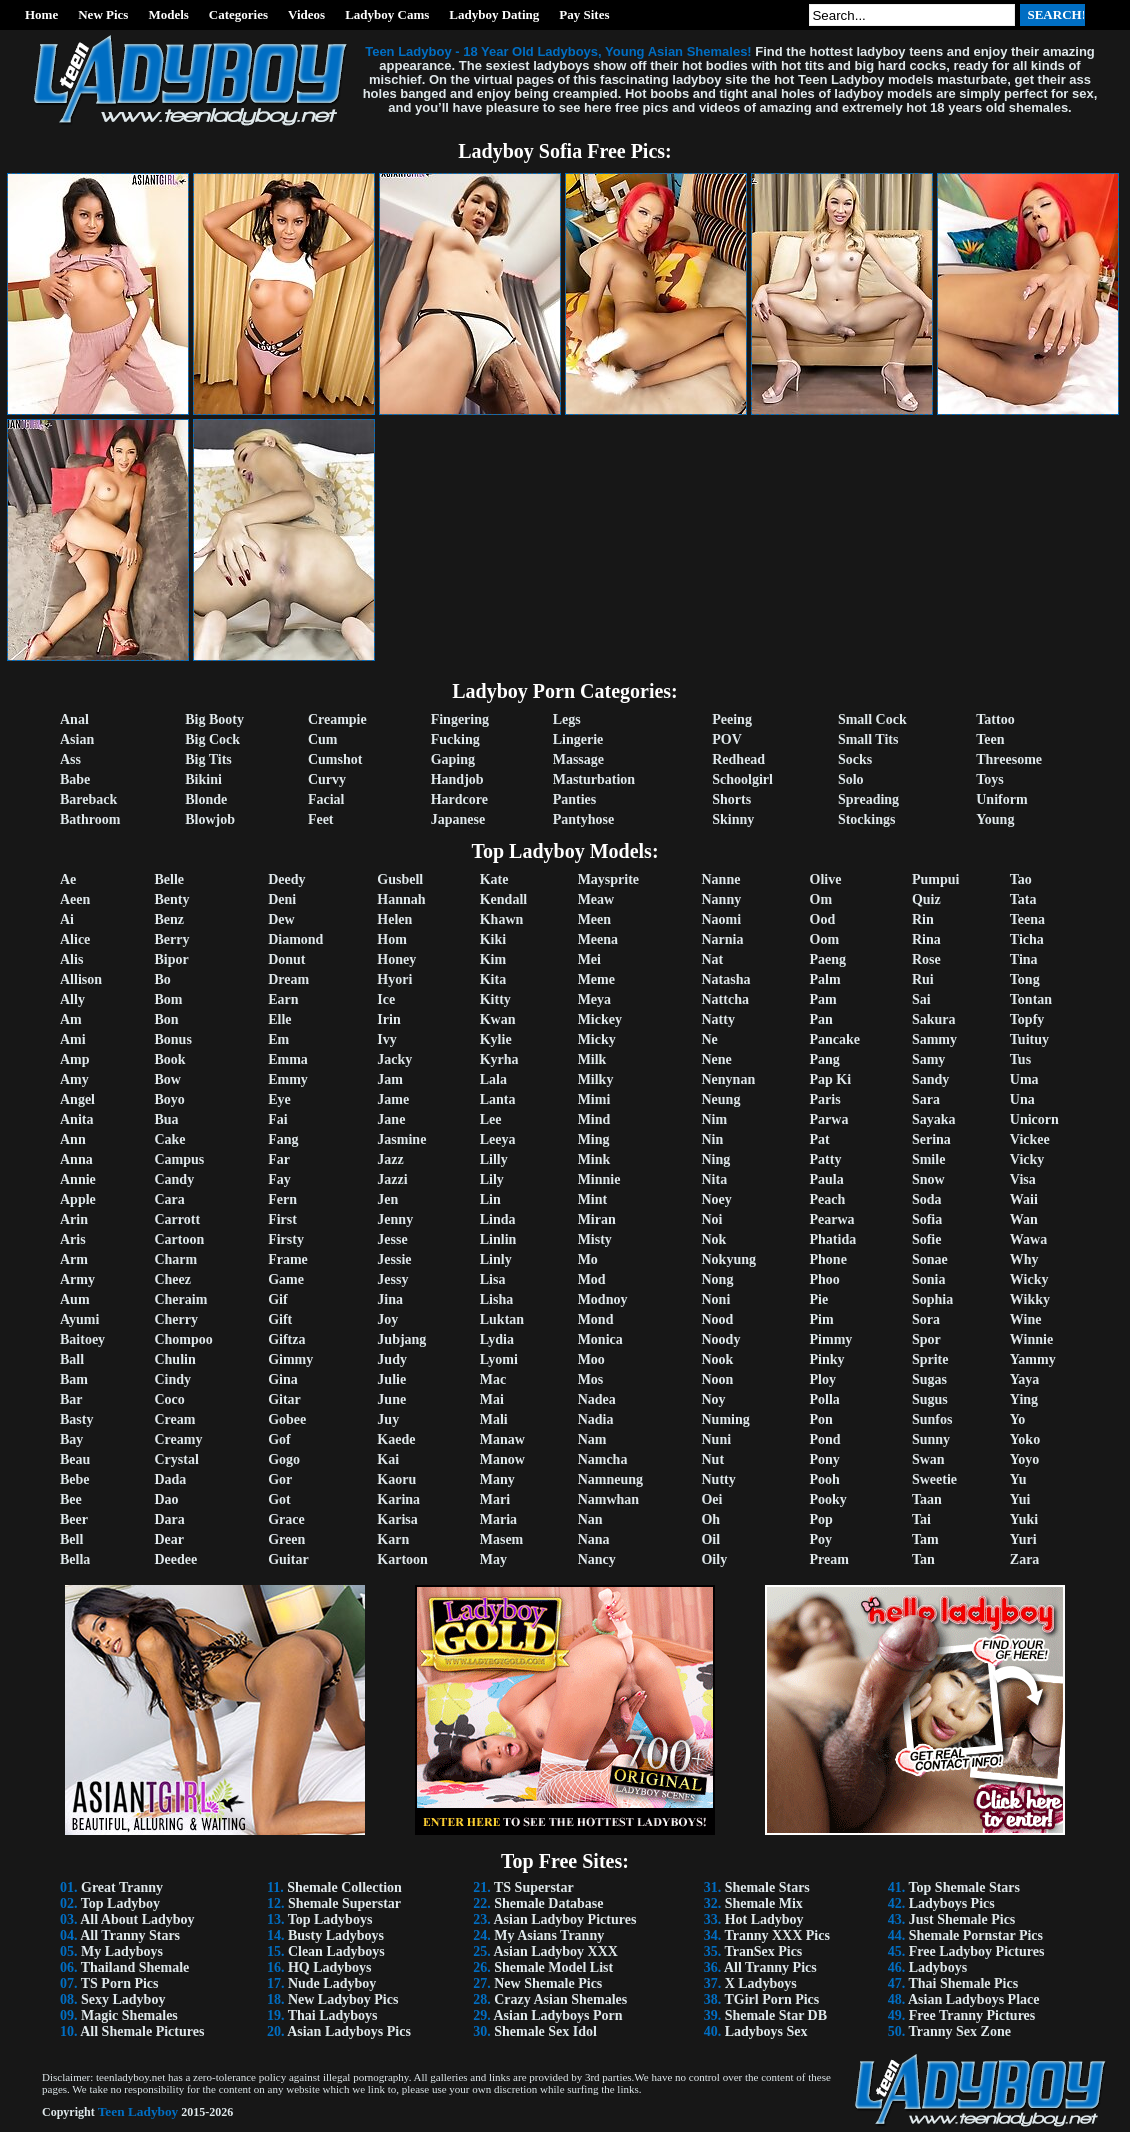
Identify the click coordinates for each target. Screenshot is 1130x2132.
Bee (71, 1499)
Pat (820, 1139)
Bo (162, 979)
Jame (393, 1099)
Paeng (828, 959)
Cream (174, 1419)
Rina (926, 939)
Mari (495, 1499)
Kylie (496, 1039)
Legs (567, 719)
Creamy (178, 1439)
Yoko (1025, 1439)
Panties (575, 799)
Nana (594, 1539)
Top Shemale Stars (965, 1887)
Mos (591, 1379)
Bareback (88, 799)
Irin (388, 1019)
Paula (827, 1179)
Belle (169, 879)
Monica (600, 1339)
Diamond (295, 939)
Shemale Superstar (344, 1903)
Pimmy (831, 1339)
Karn (393, 1539)
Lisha (496, 1299)
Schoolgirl (742, 779)
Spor (926, 1339)
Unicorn (1034, 1119)
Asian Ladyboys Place (973, 1999)
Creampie (337, 719)
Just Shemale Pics (962, 1919)
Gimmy (290, 1359)
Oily (714, 1559)
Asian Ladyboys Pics (349, 2031)
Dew (281, 919)
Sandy (930, 1079)
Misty (595, 1239)
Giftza (286, 1339)
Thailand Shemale (135, 1967)
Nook (717, 1359)
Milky (596, 1079)
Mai (492, 1399)
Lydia (497, 1339)
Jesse (392, 1239)
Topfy (1027, 1019)
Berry (171, 939)
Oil (710, 1539)
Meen (594, 919)
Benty (171, 899)
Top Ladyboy (120, 1903)
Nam (592, 1439)
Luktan (502, 1319)
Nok (713, 1239)
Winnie (1031, 1339)
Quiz (926, 899)
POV (727, 739)
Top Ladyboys (330, 1919)
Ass (70, 759)
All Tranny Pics (770, 1967)
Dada (170, 1479)
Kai (388, 1459)
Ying (1024, 1399)
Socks (855, 759)
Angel (77, 1099)
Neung (720, 1099)
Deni (282, 899)
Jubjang (401, 1339)
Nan (590, 1519)
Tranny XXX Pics (777, 1935)
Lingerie (578, 739)
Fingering (460, 719)
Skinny (733, 819)
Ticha (1027, 939)
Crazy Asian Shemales (560, 1999)
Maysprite (608, 879)
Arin (74, 1219)
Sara (926, 1099)
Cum (323, 739)
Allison (81, 979)
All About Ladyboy (137, 1919)
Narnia (722, 939)
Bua (166, 1119)
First (282, 1219)
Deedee (175, 1559)
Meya (594, 999)
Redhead (738, 759)
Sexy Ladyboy (123, 1999)
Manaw (502, 1439)
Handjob (457, 779)
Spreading (868, 799)
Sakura (934, 1019)
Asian (77, 739)
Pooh (825, 1479)
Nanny (721, 899)
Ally (72, 999)
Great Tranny (122, 1887)
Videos (306, 14)
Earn (283, 999)
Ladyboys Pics (952, 1903)
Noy (713, 1399)
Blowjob (210, 819)
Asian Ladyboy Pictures (564, 1919)
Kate (494, 879)
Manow (502, 1459)
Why (1024, 1259)
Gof (279, 1439)
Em (278, 1039)
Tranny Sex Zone (960, 2031)
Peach (828, 1199)
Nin (712, 1139)
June (391, 1399)
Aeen (75, 899)
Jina (390, 1299)
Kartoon (402, 1559)
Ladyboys (938, 1967)
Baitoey (82, 1339)
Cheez (172, 1279)
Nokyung (728, 1259)
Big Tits (208, 759)
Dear (169, 1539)
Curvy (327, 779)
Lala (493, 1079)
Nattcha (724, 999)
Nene (716, 1059)
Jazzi (392, 1179)
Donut (286, 959)
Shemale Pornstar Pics (976, 1935)
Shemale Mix (764, 1903)
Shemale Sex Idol (545, 2031)
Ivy (386, 1039)
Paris (825, 1099)
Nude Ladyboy (332, 1983)
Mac (493, 1379)
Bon (166, 1019)
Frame (288, 1259)
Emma (288, 1059)
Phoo (825, 1279)
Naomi (721, 919)
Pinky (827, 1359)
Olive (826, 879)
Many (497, 1479)
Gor (280, 1479)
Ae (68, 879)
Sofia (927, 1219)
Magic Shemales (129, 2015)
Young (995, 819)
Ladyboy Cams (387, 14)
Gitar (284, 1399)
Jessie (394, 1259)
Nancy (597, 1559)
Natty (717, 1019)
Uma (1024, 1079)
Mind (594, 1119)
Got (279, 1499)
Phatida (833, 1239)
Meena (598, 939)
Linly (496, 1259)
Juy (388, 1419)
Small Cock (872, 719)
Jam (390, 1079)
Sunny (931, 1439)
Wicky (1029, 1279)
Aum (75, 1299)
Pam (823, 999)
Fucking (455, 739)
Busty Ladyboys (336, 1935)
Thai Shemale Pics (964, 1983)
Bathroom (90, 819)
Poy (821, 1539)
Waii (1024, 1199)
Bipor (171, 959)
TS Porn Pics (120, 1983)
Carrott (177, 1219)
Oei (711, 1499)
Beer (74, 1519)
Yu (1018, 1479)
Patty (826, 1159)
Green (286, 1539)
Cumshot (335, 759)
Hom (392, 939)
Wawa (1028, 1239)
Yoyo (1025, 1459)
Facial (326, 799)
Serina (931, 1139)
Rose (926, 959)
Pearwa (832, 1219)
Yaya (1025, 1379)
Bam (74, 1379)
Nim (714, 1119)
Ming (594, 1139)
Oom (825, 939)
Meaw (596, 899)
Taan (927, 1499)
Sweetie (934, 1479)
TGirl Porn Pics (771, 1999)
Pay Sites (584, 14)
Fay (279, 1179)
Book (169, 1059)
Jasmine (401, 1139)
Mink (594, 1159)
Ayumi (79, 1319)
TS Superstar (534, 1887)
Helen (394, 919)
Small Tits (868, 739)
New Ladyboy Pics (343, 1999)
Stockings (867, 819)
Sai (921, 999)
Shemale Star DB (776, 2015)
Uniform (1001, 799)
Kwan (498, 1019)
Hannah (401, 899)
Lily (492, 1179)
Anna (76, 1159)
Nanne (720, 879)
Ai (67, 919)
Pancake (835, 1039)
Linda (498, 1219)
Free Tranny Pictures (972, 2015)
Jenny (395, 1219)
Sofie (927, 1239)
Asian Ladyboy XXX (555, 1951)
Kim (493, 959)
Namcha (603, 1459)
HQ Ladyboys (330, 1967)
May (493, 1559)
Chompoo (183, 1339)
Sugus (930, 1399)
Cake (169, 1139)
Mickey (600, 1019)
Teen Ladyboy (138, 2111)
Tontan (1031, 999)
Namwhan (608, 1499)
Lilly (494, 1159)
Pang (825, 1059)
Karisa (397, 1519)
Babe (75, 779)
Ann (73, 1139)
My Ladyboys (122, 1951)
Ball (72, 1359)
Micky (597, 1039)
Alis (71, 959)
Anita (76, 1119)
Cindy (172, 1379)
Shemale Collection (344, 1887)
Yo (1018, 1419)
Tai (921, 1519)
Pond (825, 1439)
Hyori (394, 979)
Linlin (498, 1239)
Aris (73, 1239)
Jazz (390, 1159)
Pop (821, 1519)
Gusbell (400, 879)
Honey (396, 959)
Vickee (1030, 1139)
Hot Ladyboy (764, 1919)
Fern (282, 1199)
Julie (391, 1379)
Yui (1020, 1499)
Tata (1023, 899)
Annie (78, 1179)
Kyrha (499, 1059)
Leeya (498, 1139)
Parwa (829, 1119)
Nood (717, 1319)
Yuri (1023, 1539)
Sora (926, 1319)
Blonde (206, 799)
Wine (1026, 1319)
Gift (280, 1319)
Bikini (203, 779)
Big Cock (212, 739)
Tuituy (1029, 1039)
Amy (74, 1079)
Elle (279, 1019)
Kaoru (396, 1479)
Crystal (176, 1459)
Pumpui (935, 879)
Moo (591, 1359)
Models (168, 14)
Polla (825, 1399)
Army (77, 1279)
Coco (169, 1399)
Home (41, 14)
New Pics (103, 14)
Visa (1023, 1179)
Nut (712, 1459)
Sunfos (932, 1419)
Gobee (287, 1419)
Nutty (718, 1479)
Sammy (934, 1039)
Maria (498, 1519)
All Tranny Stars (130, 1935)
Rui (923, 979)
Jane (391, 1119)
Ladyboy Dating (494, 14)
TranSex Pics (763, 1951)
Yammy (1033, 1359)
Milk (592, 1059)
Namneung (610, 1479)
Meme (596, 979)
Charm (175, 1259)
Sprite (930, 1359)
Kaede (396, 1439)
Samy (928, 1059)
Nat (712, 959)
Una (1022, 1099)
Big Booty (214, 719)
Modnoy (603, 1299)
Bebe (75, 1479)
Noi (711, 1219)
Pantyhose (583, 819)
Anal (74, 719)
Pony (825, 1459)
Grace (286, 1519)
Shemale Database (548, 1903)
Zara (1025, 1559)
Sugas (929, 1379)
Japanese (458, 819)
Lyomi (499, 1359)
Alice (75, 939)
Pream (829, 1559)
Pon (821, 1419)
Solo (851, 779)
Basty (76, 1419)
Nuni (716, 1439)
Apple (78, 1199)
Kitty (495, 999)
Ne (709, 1039)
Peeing (732, 719)
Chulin (174, 1359)
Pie (819, 1299)
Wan (1024, 1219)
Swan (928, 1459)
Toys (990, 779)
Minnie (599, 1179)
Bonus (172, 1039)
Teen (990, 739)
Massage (578, 759)
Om (821, 899)
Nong (717, 1279)
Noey (716, 1199)
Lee (491, 1119)
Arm (74, 1259)
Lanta (498, 1099)
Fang (283, 1139)
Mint (593, 1199)
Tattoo (995, 719)
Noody (720, 1339)
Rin (923, 919)
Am (71, 1019)
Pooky (828, 1499)
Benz (169, 919)
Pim (822, 1319)
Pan (821, 1019)
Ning (715, 1159)
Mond (596, 1319)
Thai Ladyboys (333, 2015)
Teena (1027, 919)
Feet (321, 819)
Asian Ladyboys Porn (557, 2015)
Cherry (176, 1319)
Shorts (731, 799)
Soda (927, 1199)
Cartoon (179, 1239)
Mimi (594, 1099)
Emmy (288, 1079)
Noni (715, 1299)
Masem (502, 1539)
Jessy (392, 1279)
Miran (597, 1219)
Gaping (453, 759)
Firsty (286, 1239)
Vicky (1027, 1159)
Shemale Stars (767, 1887)
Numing (725, 1419)
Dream (288, 979)
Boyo (169, 1099)
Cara (169, 1199)
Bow (167, 1079)
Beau (75, 1459)
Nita (714, 1179)
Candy (174, 1179)
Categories (238, 14)
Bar (71, 1399)
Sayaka (934, 1119)
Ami (73, 1039)
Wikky (1030, 1299)
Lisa (493, 1279)
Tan (923, 1559)
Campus (179, 1159)
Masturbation (594, 779)
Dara (169, 1519)
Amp (75, 1059)
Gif (277, 1299)
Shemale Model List (553, 1967)
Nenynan (728, 1079)
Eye (279, 1099)
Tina (1024, 959)
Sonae (930, 1259)
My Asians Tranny (549, 1935)
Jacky (394, 1059)
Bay (71, 1439)
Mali (494, 1419)
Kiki (493, 939)
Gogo (284, 1459)
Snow (928, 1179)
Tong (1025, 979)
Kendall (503, 899)
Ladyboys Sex (766, 2031)
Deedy (286, 879)
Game (286, 1279)
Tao (1021, 879)
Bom (168, 999)
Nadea (597, 1399)
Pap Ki (831, 1079)
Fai (277, 1119)
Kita (493, 979)
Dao (166, 1499)
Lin (490, 1199)
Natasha (725, 979)
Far (279, 1159)
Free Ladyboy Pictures (977, 1951)
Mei (589, 959)
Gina (283, 1379)
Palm (825, 979)
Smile (928, 1159)
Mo (588, 1259)
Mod (592, 1279)
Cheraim (180, 1299)
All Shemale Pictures (142, 2031)
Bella (75, 1559)
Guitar (288, 1559)
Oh (710, 1519)
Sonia (928, 1279)
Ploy (823, 1379)
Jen (387, 1199)
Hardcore (459, 799)
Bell (71, 1539)
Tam (925, 1539)
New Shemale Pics (548, 1983)
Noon (717, 1379)
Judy (392, 1359)
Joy (387, 1319)
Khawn (502, 919)
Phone (828, 1259)
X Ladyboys (761, 1983)
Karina (398, 1499)
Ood (823, 919)
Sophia (932, 1299)
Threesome (1009, 759)
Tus (1020, 1059)
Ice (386, 999)
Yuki (1024, 1519)
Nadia (596, 1419)
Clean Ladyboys (336, 1951)
